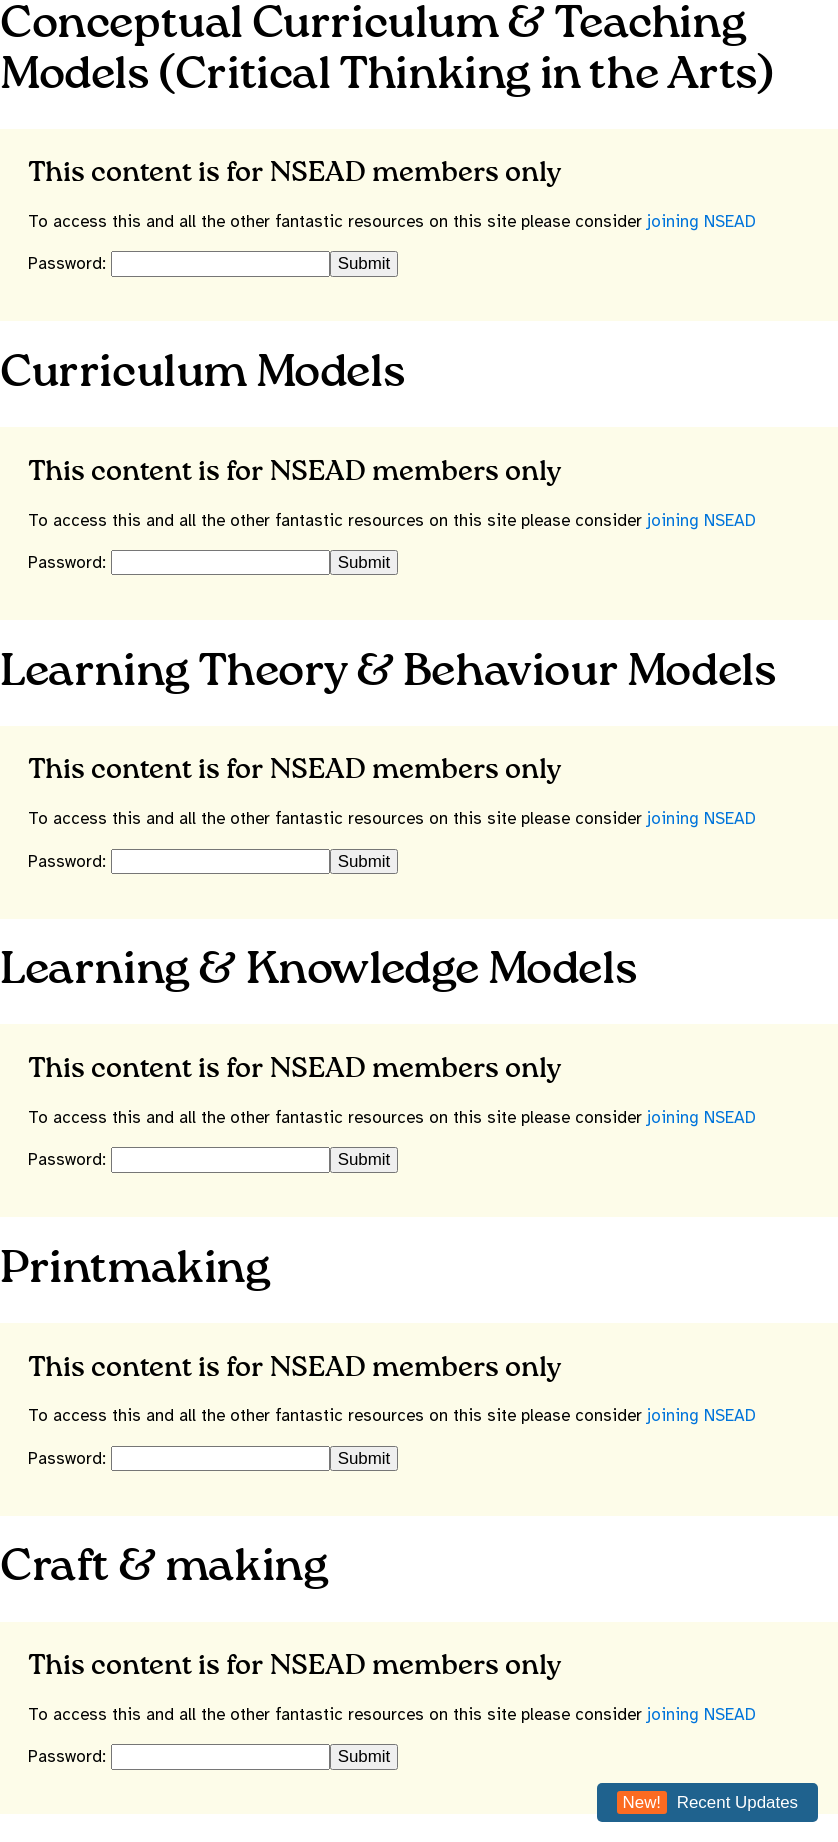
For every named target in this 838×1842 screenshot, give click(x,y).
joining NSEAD (701, 221)
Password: (69, 263)
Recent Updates (707, 1802)
